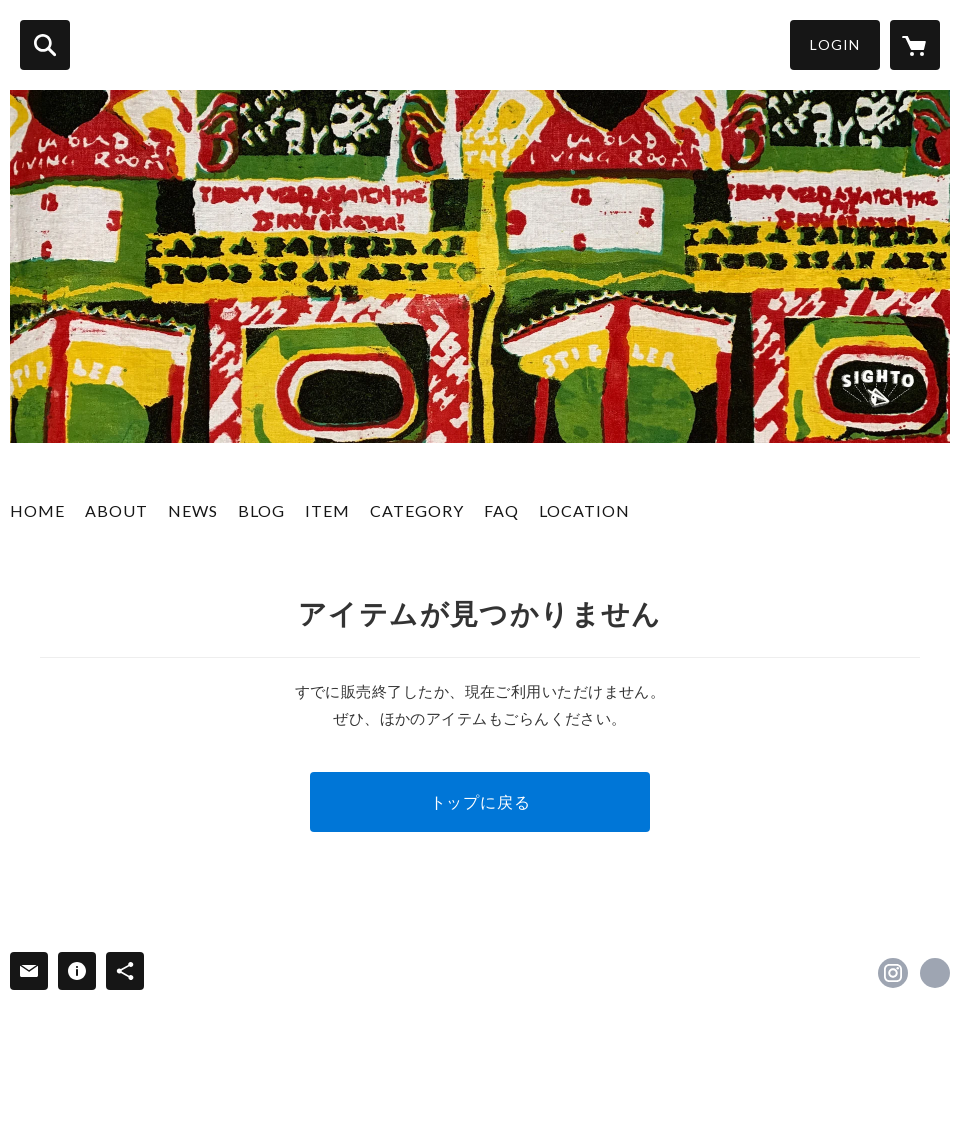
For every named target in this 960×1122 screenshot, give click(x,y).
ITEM (327, 510)
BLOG (261, 510)
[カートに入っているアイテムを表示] (915, 45)
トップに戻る (480, 801)
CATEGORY (417, 510)
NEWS (193, 510)
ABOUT (116, 510)
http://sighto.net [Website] (935, 973)
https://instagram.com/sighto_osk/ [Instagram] (893, 973)
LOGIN (835, 44)
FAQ (501, 510)
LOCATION (584, 510)
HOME (37, 510)
